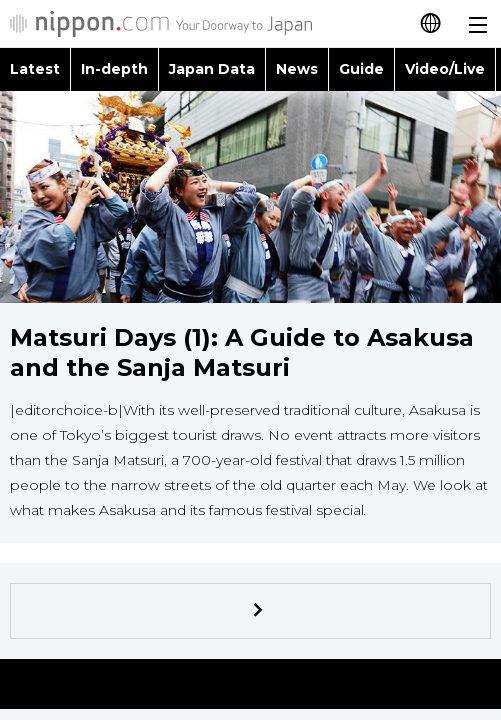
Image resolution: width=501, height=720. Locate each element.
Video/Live (445, 69)
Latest (35, 69)
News (297, 69)
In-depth (114, 69)
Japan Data (212, 69)
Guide (361, 69)
